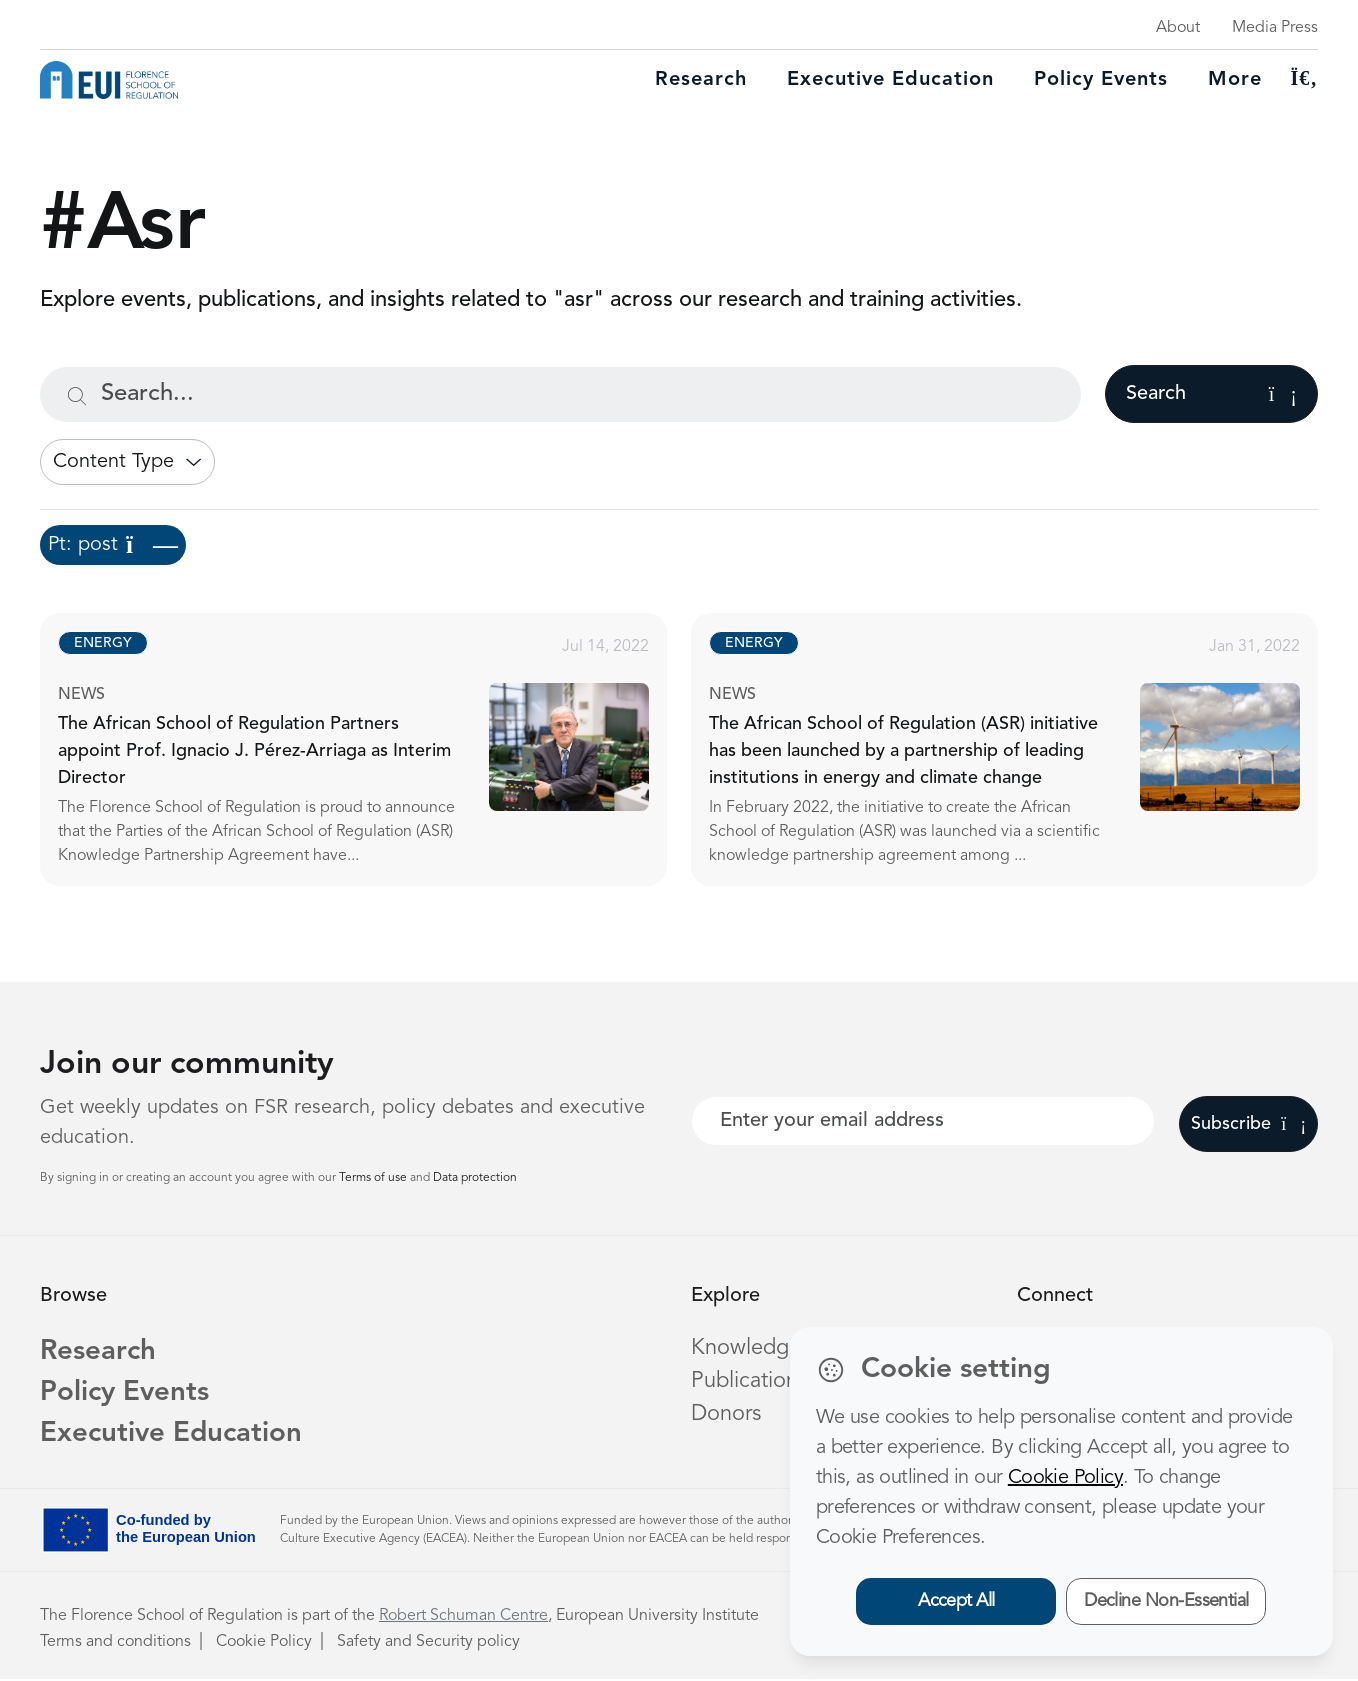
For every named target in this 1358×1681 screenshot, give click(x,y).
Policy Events (1101, 80)
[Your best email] (923, 1121)
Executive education (890, 80)
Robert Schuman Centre (463, 1618)
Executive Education (173, 1437)
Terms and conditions (115, 1644)
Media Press (1275, 28)
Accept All (956, 1601)
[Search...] (560, 394)
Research (701, 80)
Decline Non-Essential (1166, 1601)
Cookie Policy (264, 1644)
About (1178, 28)
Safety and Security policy (428, 1644)
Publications (749, 1381)
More (1235, 80)
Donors (726, 1414)
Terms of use (374, 1178)
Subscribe (1248, 1124)
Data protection (475, 1178)
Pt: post (113, 545)
